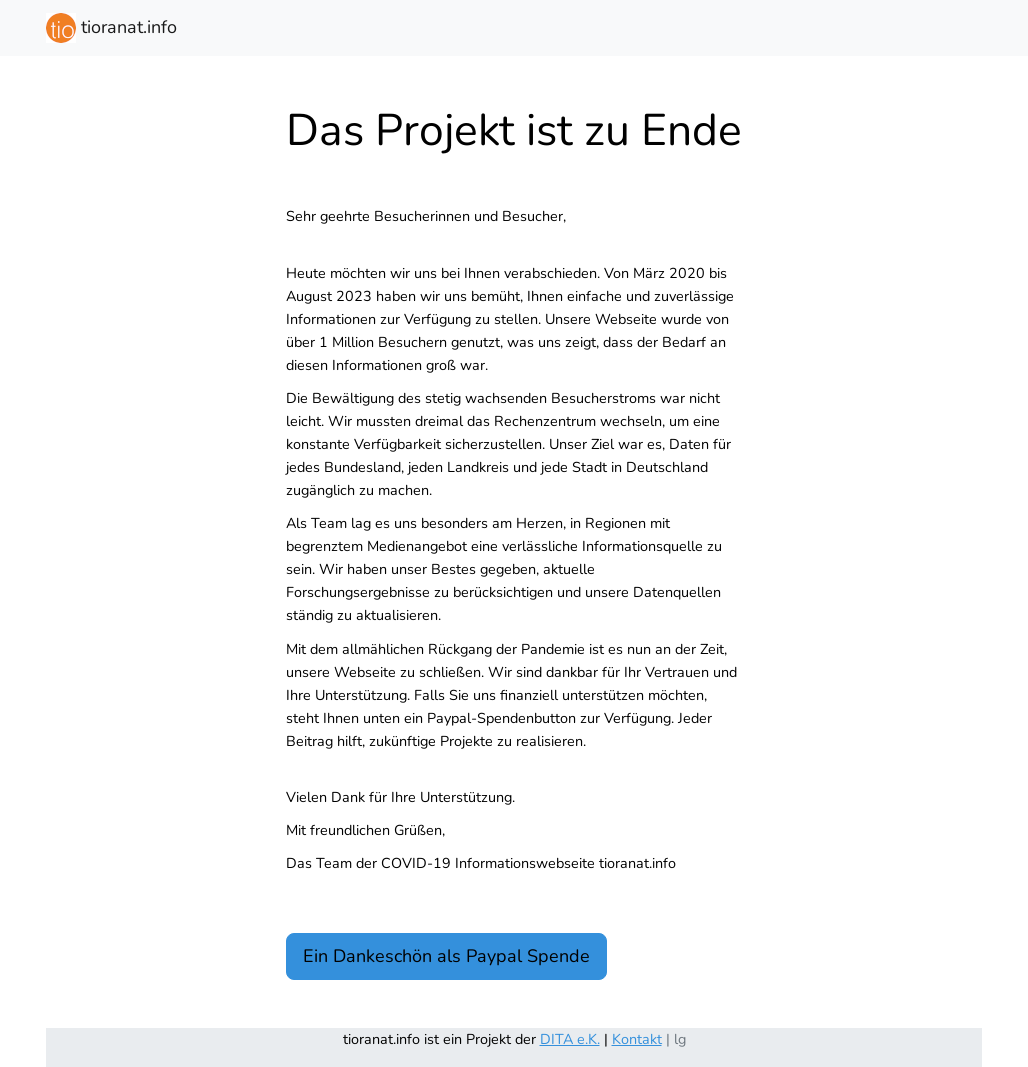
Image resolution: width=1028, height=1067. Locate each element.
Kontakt (637, 1039)
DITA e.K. (570, 1039)
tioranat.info (111, 28)
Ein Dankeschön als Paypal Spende (446, 956)
